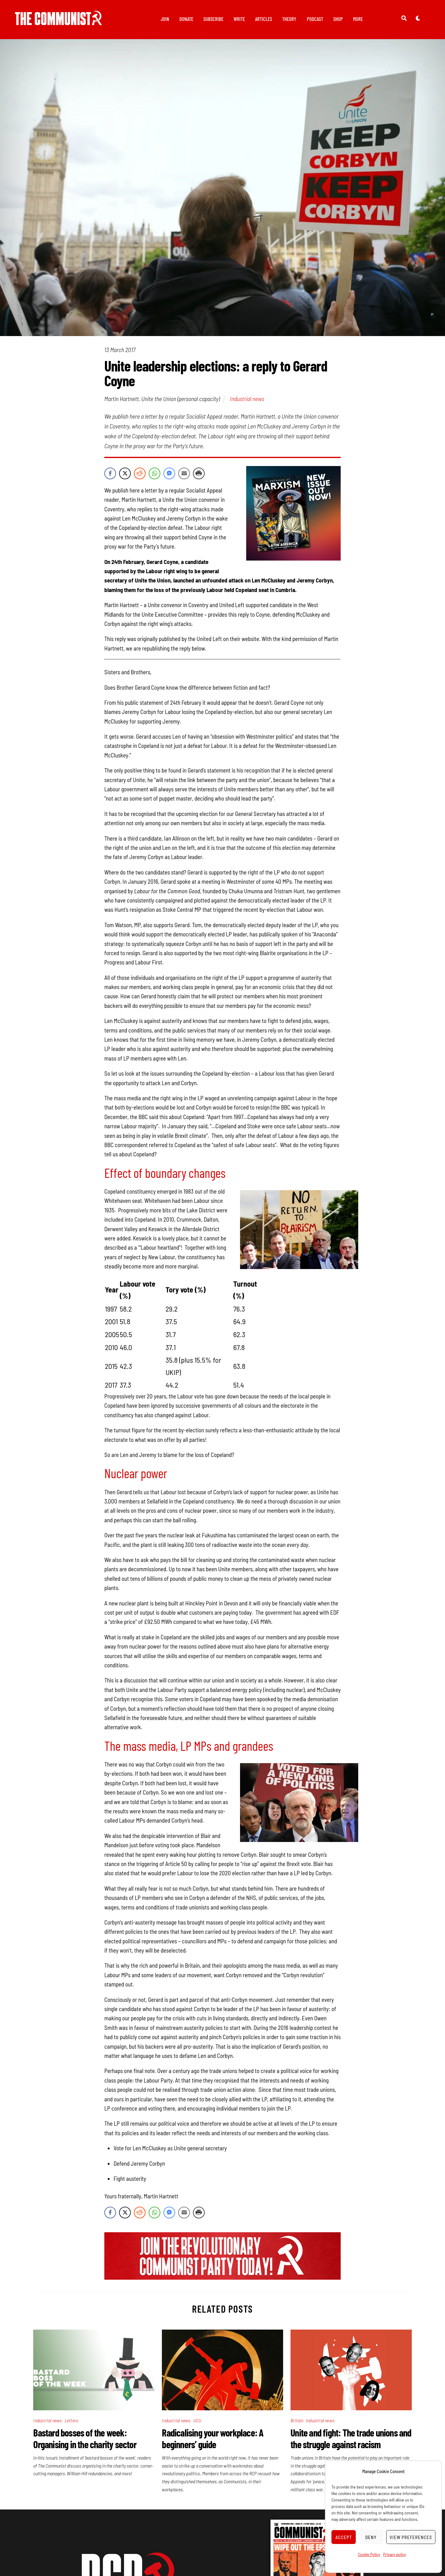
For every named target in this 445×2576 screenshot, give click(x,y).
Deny (371, 2537)
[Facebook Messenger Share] (169, 474)
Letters (71, 2421)
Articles (263, 19)
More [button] (358, 19)
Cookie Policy (369, 2554)
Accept (343, 2537)
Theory (289, 19)
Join (165, 19)
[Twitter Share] (125, 474)
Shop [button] (338, 19)
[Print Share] (199, 474)
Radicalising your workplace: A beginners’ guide (212, 2438)
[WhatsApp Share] (154, 474)
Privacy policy (394, 2554)
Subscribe (213, 19)
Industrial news (247, 399)
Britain (297, 2421)
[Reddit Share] (140, 474)
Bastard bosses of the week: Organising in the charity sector (84, 2438)
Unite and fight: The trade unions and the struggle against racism (351, 2438)
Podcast (315, 19)
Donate (186, 19)
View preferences (411, 2537)
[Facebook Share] (110, 474)
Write (239, 19)
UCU (197, 2421)
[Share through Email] (184, 474)
